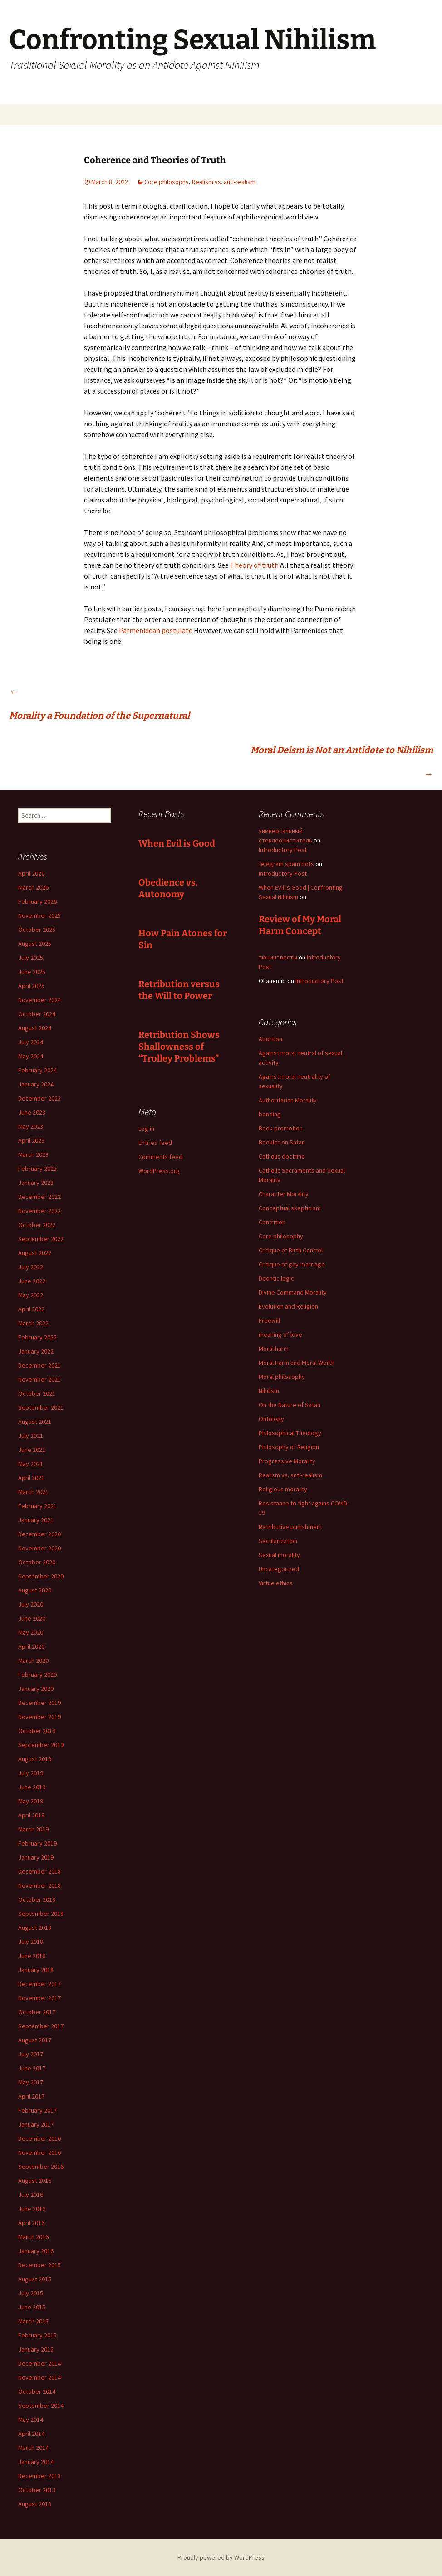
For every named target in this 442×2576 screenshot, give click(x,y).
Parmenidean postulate (156, 630)
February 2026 (37, 901)
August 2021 (34, 1421)
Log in (146, 1129)
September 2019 (41, 1745)
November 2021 (39, 1379)
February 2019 (37, 1843)
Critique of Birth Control (291, 1250)
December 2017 (39, 1984)
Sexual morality (279, 1555)
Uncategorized (279, 1569)
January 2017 (36, 2124)
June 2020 (31, 1618)
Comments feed (160, 1157)
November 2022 (39, 1211)
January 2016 (36, 2251)
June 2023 (31, 1112)
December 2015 (39, 2265)
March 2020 (33, 1660)
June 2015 (31, 2307)
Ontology (271, 1419)
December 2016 (39, 2138)
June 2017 (31, 2068)
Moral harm (274, 1348)
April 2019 (31, 1815)
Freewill (269, 1320)
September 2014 (41, 2405)
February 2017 (37, 2110)
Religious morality (283, 1489)
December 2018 (39, 1871)
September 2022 (41, 1239)
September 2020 (41, 1576)
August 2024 (34, 1028)
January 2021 (36, 1520)
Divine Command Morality (293, 1292)
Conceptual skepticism (290, 1208)
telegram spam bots (286, 864)
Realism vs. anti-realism (223, 182)
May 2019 (30, 1801)
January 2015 (36, 2349)
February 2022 (37, 1337)
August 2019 (34, 1759)
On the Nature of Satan (289, 1405)
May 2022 (30, 1295)
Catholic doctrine (282, 1156)
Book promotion (281, 1128)
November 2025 (39, 915)
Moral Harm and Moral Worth (296, 1363)
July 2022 (30, 1267)
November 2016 (39, 2152)
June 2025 (31, 972)
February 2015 (37, 2335)
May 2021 (30, 1464)
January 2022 (36, 1351)
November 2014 (39, 2377)
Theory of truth (255, 565)
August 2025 (34, 944)
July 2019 (30, 1773)
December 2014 (39, 2363)
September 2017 (41, 2026)
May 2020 (30, 1632)
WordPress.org (159, 1171)
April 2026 (31, 873)
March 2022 (33, 1323)
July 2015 (30, 2293)
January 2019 (36, 1857)
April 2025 (31, 986)
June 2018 (31, 1956)
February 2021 (37, 1506)
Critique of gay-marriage (292, 1264)
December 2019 (39, 1703)
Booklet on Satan (282, 1142)
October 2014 (36, 2391)
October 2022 (36, 1225)
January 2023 (36, 1182)
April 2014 (31, 2434)
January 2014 (36, 2462)
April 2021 (31, 1478)
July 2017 (30, 2054)
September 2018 (41, 1913)
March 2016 (33, 2237)
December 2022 (39, 1197)
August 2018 (34, 1927)
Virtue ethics (276, 1583)
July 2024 (30, 1042)
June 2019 (31, 1787)
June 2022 (31, 1281)
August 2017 (34, 2040)
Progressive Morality (287, 1461)
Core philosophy (166, 182)
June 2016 (31, 2209)
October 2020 (36, 1562)
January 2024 (36, 1084)
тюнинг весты (278, 957)
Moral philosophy (282, 1377)
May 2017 (30, 2082)
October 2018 (36, 1899)
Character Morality (284, 1194)
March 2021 (33, 1492)
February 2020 (37, 1674)
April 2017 (31, 2096)
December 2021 (39, 1365)
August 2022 (34, 1253)
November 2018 (39, 1885)
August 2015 (34, 2279)
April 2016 (31, 2223)
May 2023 (30, 1126)
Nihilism (269, 1391)
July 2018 (30, 1942)
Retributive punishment (290, 1527)
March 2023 (33, 1154)
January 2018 (36, 1970)
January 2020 (36, 1689)
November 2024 (39, 1000)
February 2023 (37, 1168)
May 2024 (30, 1056)
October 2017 (36, 2012)
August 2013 (34, 2504)
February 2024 (37, 1070)
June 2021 (31, 1450)
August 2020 (34, 1590)
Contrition (272, 1222)
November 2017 (39, 1998)
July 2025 (30, 958)
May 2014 (30, 2419)
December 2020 (39, 1534)
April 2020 (31, 1646)
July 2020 (30, 1604)
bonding (270, 1114)
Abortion (270, 1039)
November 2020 (39, 1548)
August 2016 (34, 2181)
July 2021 (30, 1436)
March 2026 (33, 887)
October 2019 (36, 1731)
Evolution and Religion (288, 1306)
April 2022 (31, 1309)
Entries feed (155, 1143)
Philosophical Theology (290, 1433)
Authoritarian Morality (288, 1100)
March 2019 (33, 1829)
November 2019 (39, 1717)
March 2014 (33, 2448)
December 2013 (39, 2476)
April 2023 (31, 1140)
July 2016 (30, 2195)
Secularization (278, 1541)
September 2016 (41, 2166)
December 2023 (39, 1098)
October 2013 (36, 2490)
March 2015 (33, 2321)
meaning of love (280, 1334)
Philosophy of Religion (289, 1447)
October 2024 (36, 1014)
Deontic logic (276, 1278)
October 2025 (36, 929)
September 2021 (41, 1407)
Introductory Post (283, 850)
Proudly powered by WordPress (221, 2557)
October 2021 (36, 1393)
